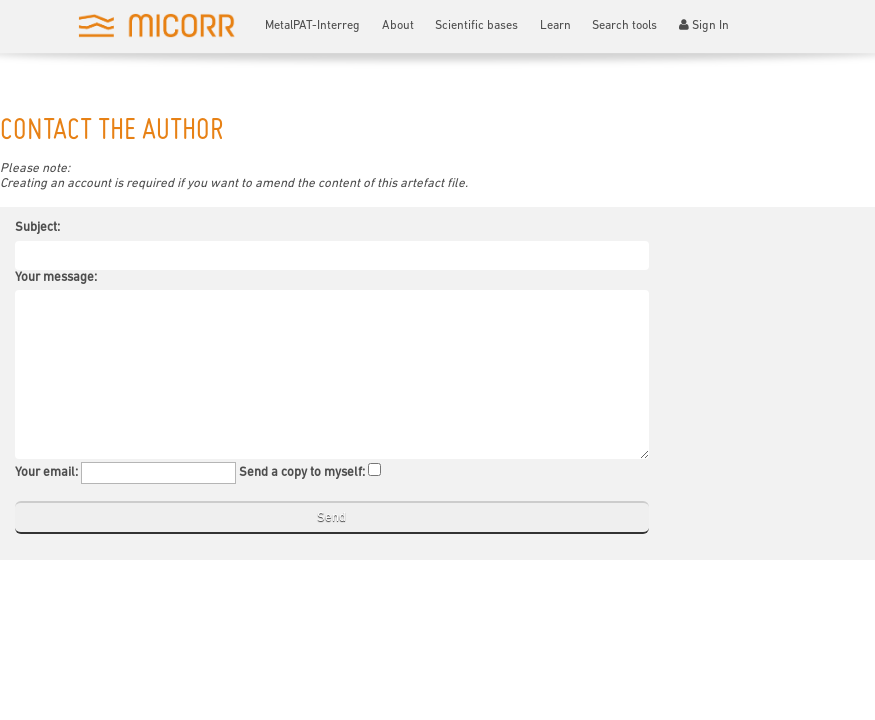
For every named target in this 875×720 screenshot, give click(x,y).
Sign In (704, 25)
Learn (555, 26)
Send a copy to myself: (302, 472)
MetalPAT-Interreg (312, 26)
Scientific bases (476, 26)
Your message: (56, 277)
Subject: (37, 227)
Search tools (624, 26)
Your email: (46, 472)
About (398, 26)
